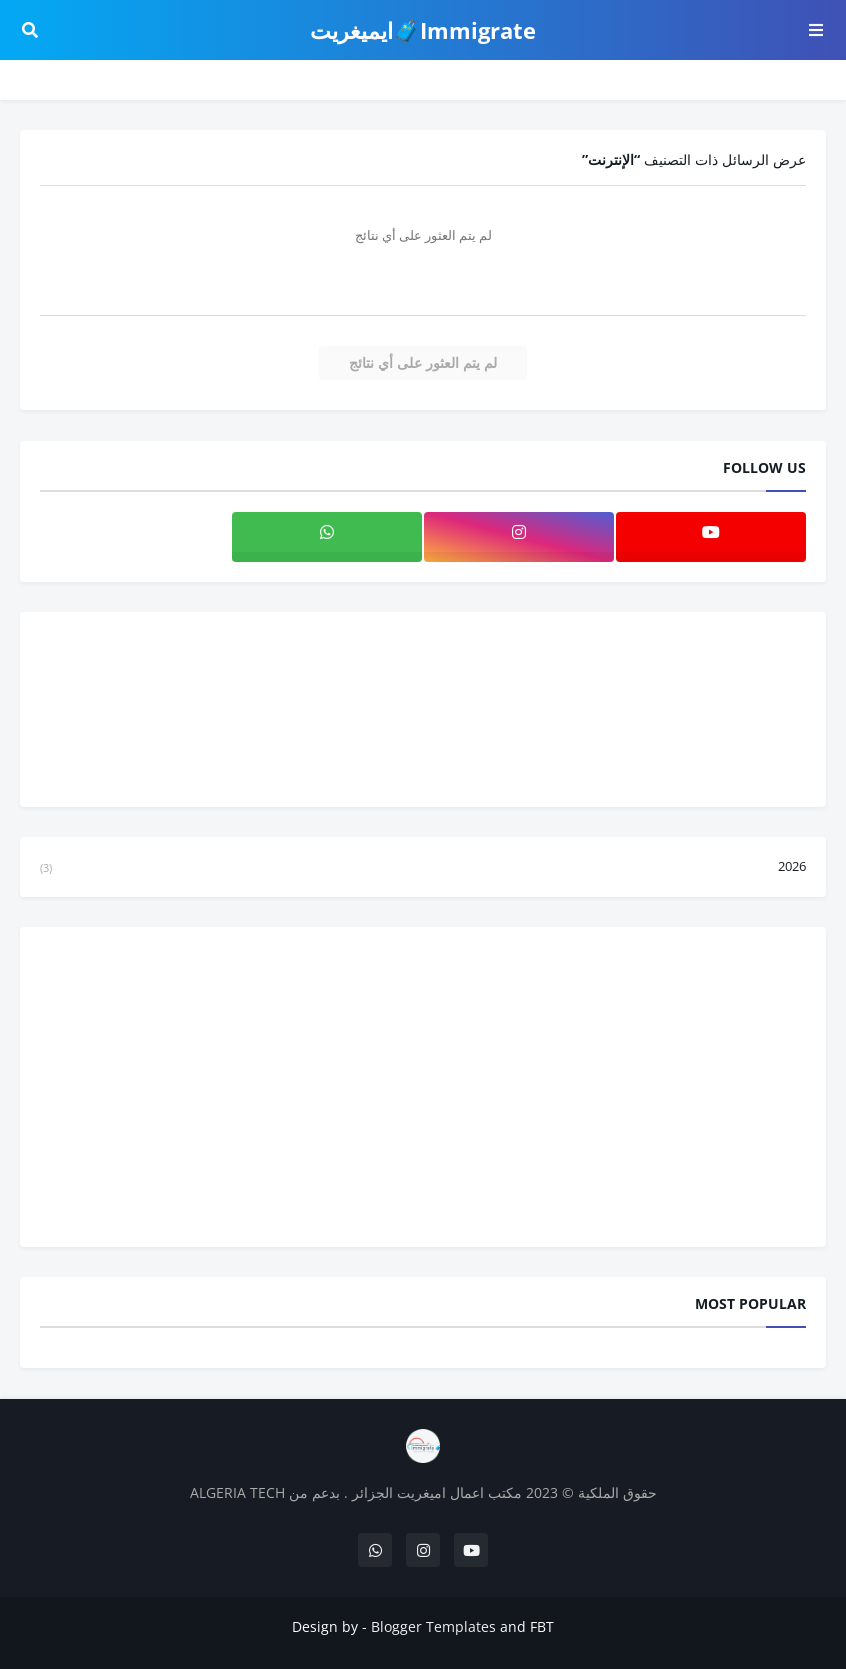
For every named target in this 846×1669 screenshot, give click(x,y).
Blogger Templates (433, 1626)
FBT (542, 1626)
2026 (423, 867)
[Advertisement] (423, 1087)
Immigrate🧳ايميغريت (423, 30)
